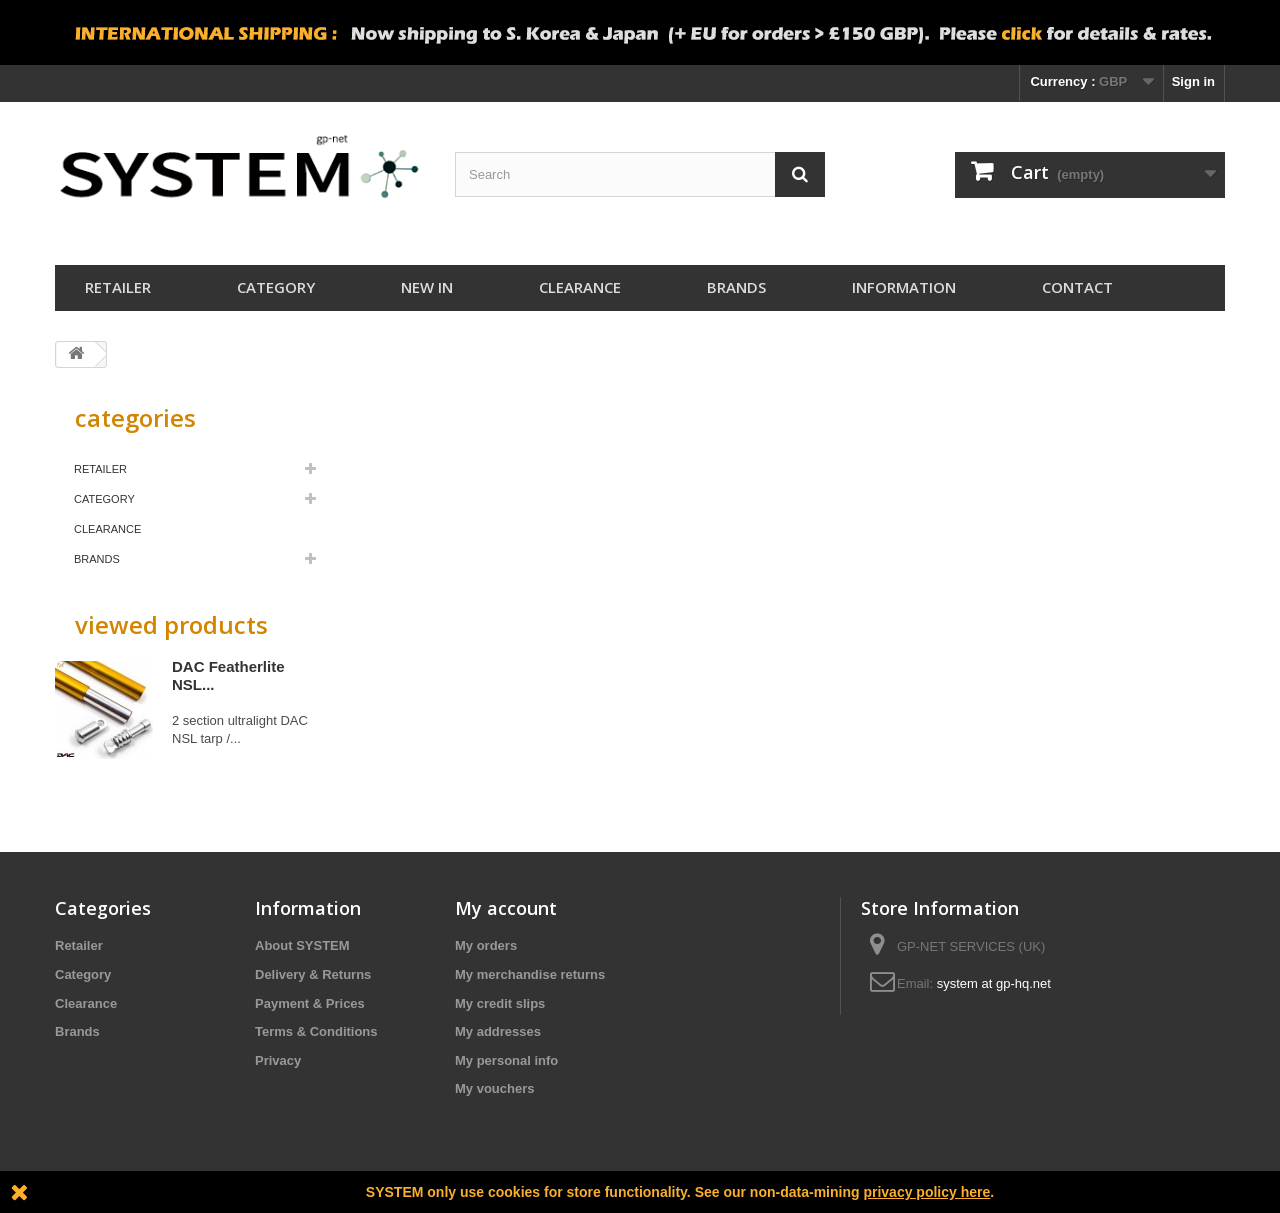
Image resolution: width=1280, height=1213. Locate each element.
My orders (486, 945)
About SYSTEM (302, 945)
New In (427, 287)
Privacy (278, 1060)
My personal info (506, 1060)
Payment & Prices (310, 1003)
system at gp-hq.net (994, 983)
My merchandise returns (530, 974)
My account (506, 908)
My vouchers (494, 1088)
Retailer (118, 287)
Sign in (1193, 81)
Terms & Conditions (316, 1031)
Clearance (580, 287)
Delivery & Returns (313, 974)
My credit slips (500, 1003)
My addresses (498, 1031)
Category (276, 287)
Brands (736, 287)
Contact (1077, 287)
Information (904, 287)
